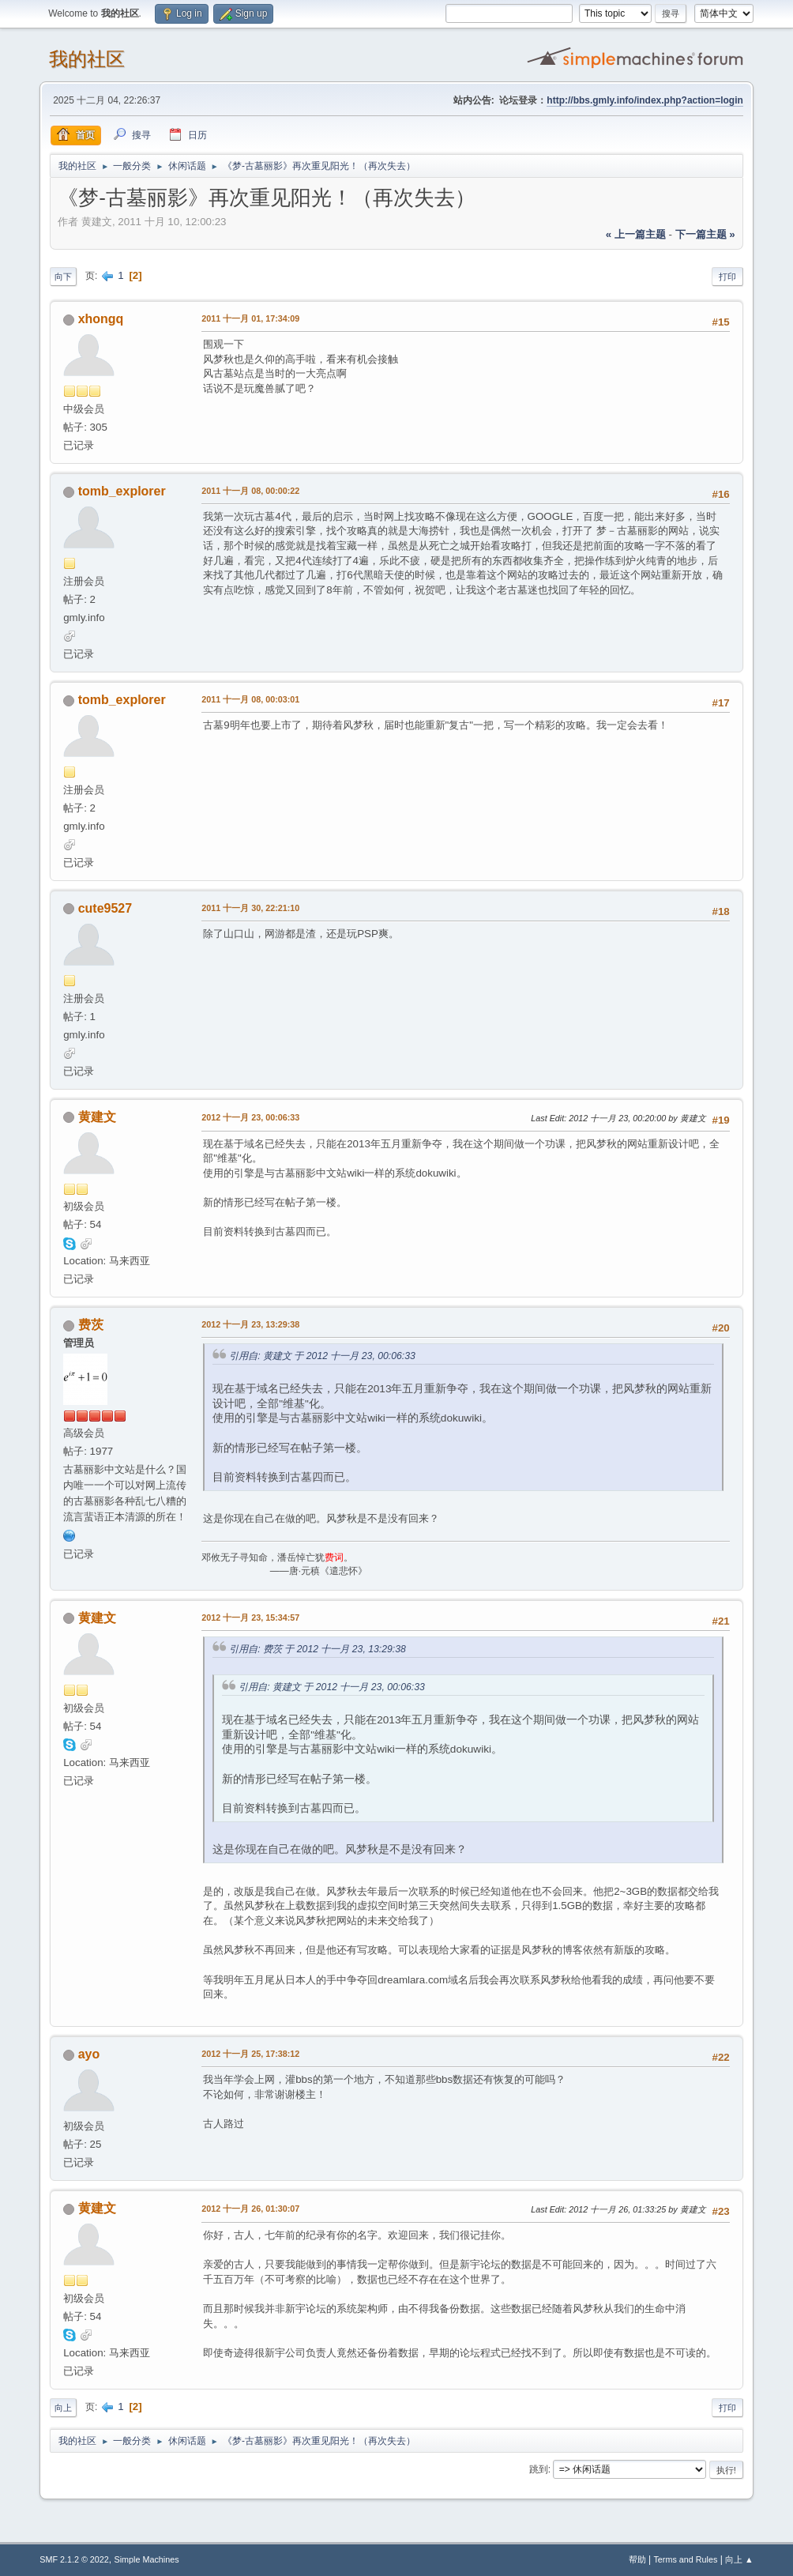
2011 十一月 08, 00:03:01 (250, 699)
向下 (63, 276)
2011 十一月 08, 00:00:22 (250, 490)
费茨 (90, 1324)
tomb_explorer (122, 491)
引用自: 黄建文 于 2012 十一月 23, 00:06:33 (322, 1355)
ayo (89, 2054)
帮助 (637, 2559)
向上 (63, 2407)
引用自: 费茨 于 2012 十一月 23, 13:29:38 (317, 1649)
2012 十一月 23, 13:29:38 (250, 1324)
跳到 (538, 2469)
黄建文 (97, 1117)
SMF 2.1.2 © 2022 (74, 2559)
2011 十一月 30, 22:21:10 (250, 908)
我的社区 (87, 59)
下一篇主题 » (705, 234)
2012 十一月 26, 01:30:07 (250, 2208)
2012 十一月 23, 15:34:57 (250, 1617)
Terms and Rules (685, 2559)
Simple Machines (147, 2559)
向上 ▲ (739, 2559)
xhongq (101, 319)
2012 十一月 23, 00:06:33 (250, 1117)
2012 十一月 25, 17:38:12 (250, 2053)
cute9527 (105, 908)
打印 (727, 276)
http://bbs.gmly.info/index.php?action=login (644, 100)
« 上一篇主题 (636, 234)
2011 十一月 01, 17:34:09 (250, 318)
